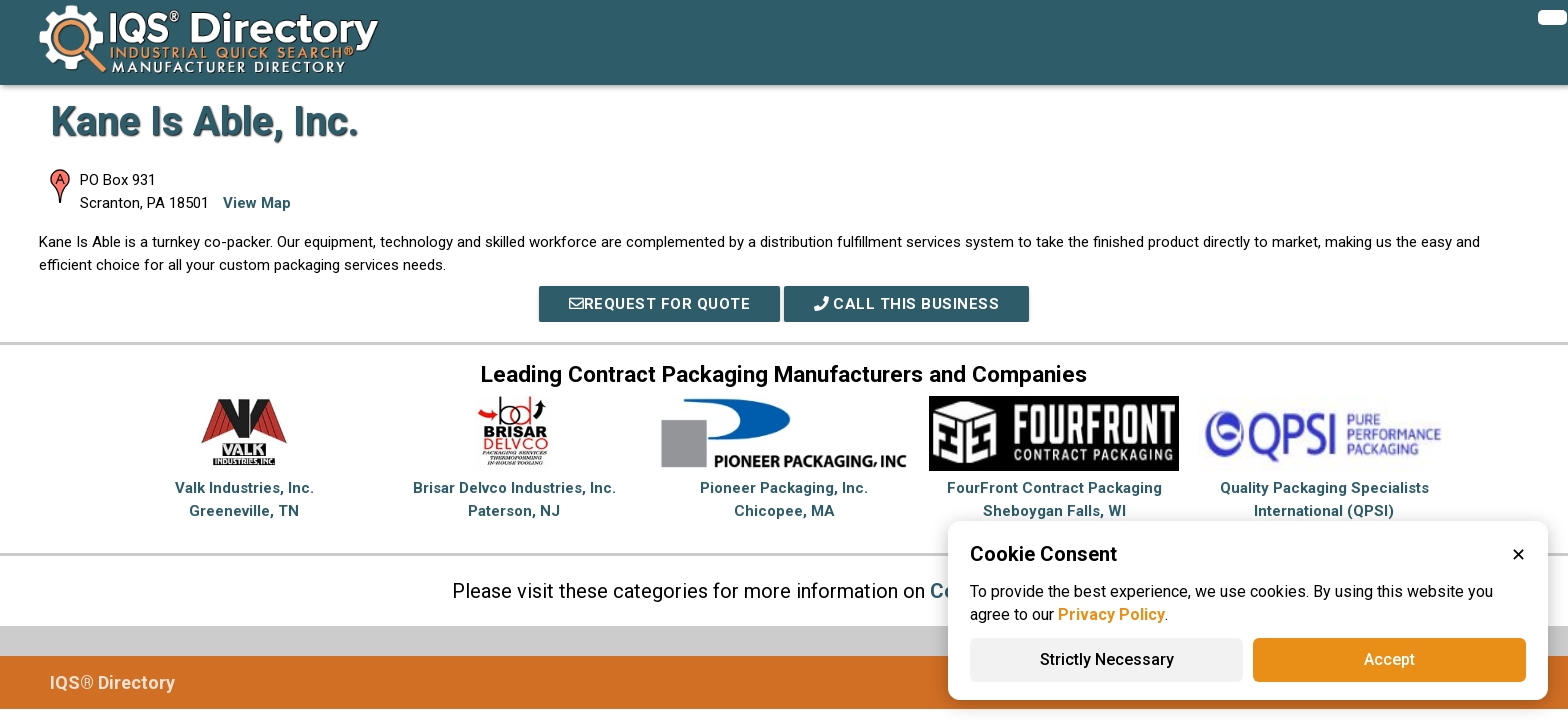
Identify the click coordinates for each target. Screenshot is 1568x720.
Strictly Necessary (1107, 659)
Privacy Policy (1111, 614)
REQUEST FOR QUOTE (660, 304)
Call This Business (907, 304)
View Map (257, 203)
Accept (1389, 659)
